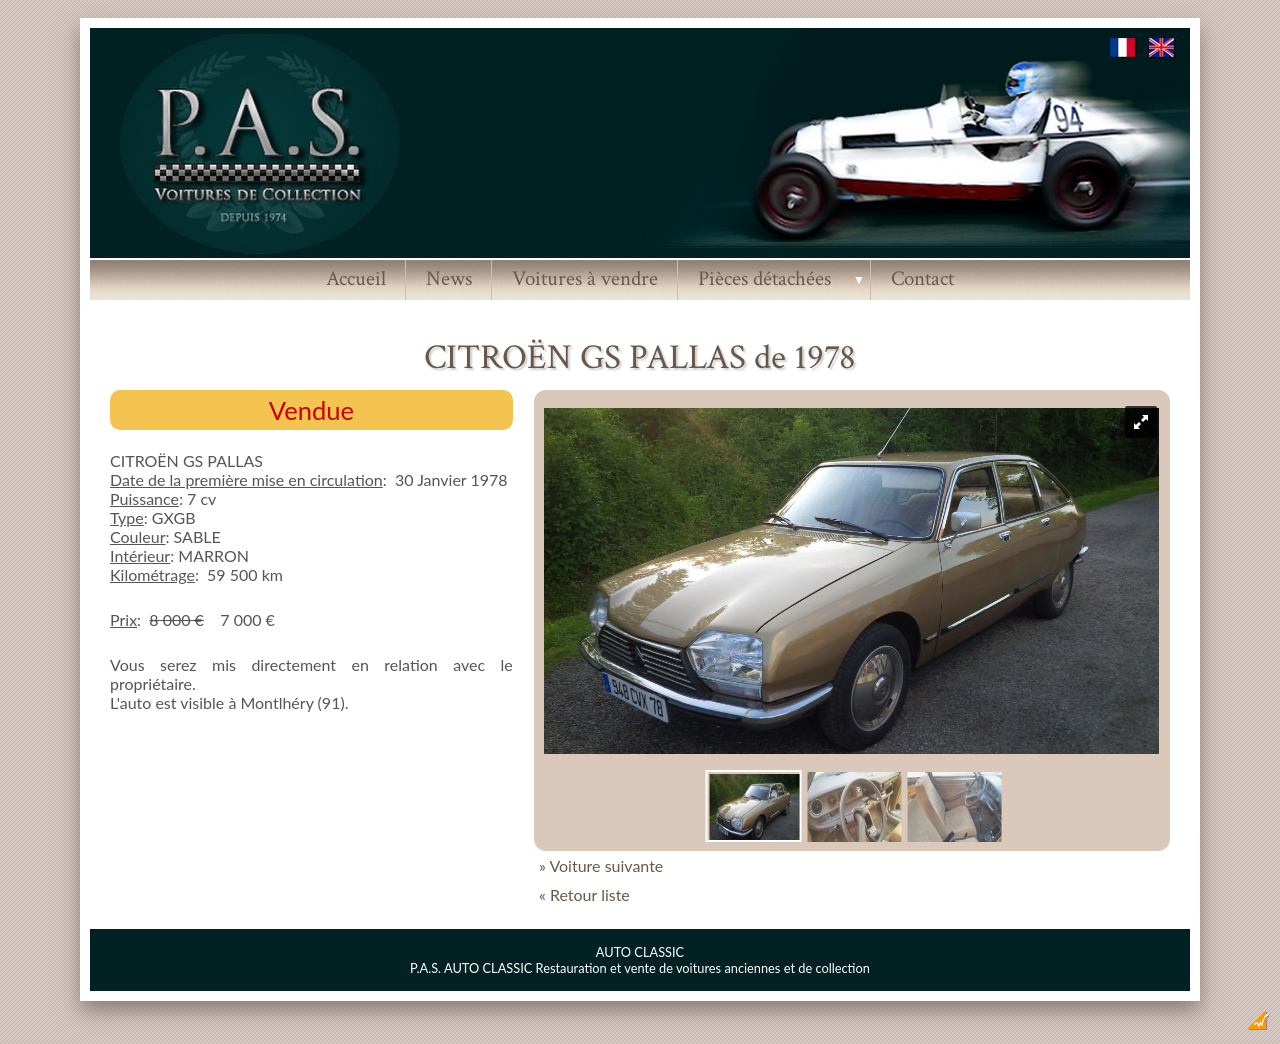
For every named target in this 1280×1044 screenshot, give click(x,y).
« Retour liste (584, 894)
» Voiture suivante (601, 865)
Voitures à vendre (585, 278)
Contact (922, 278)
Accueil (356, 278)
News (449, 278)
